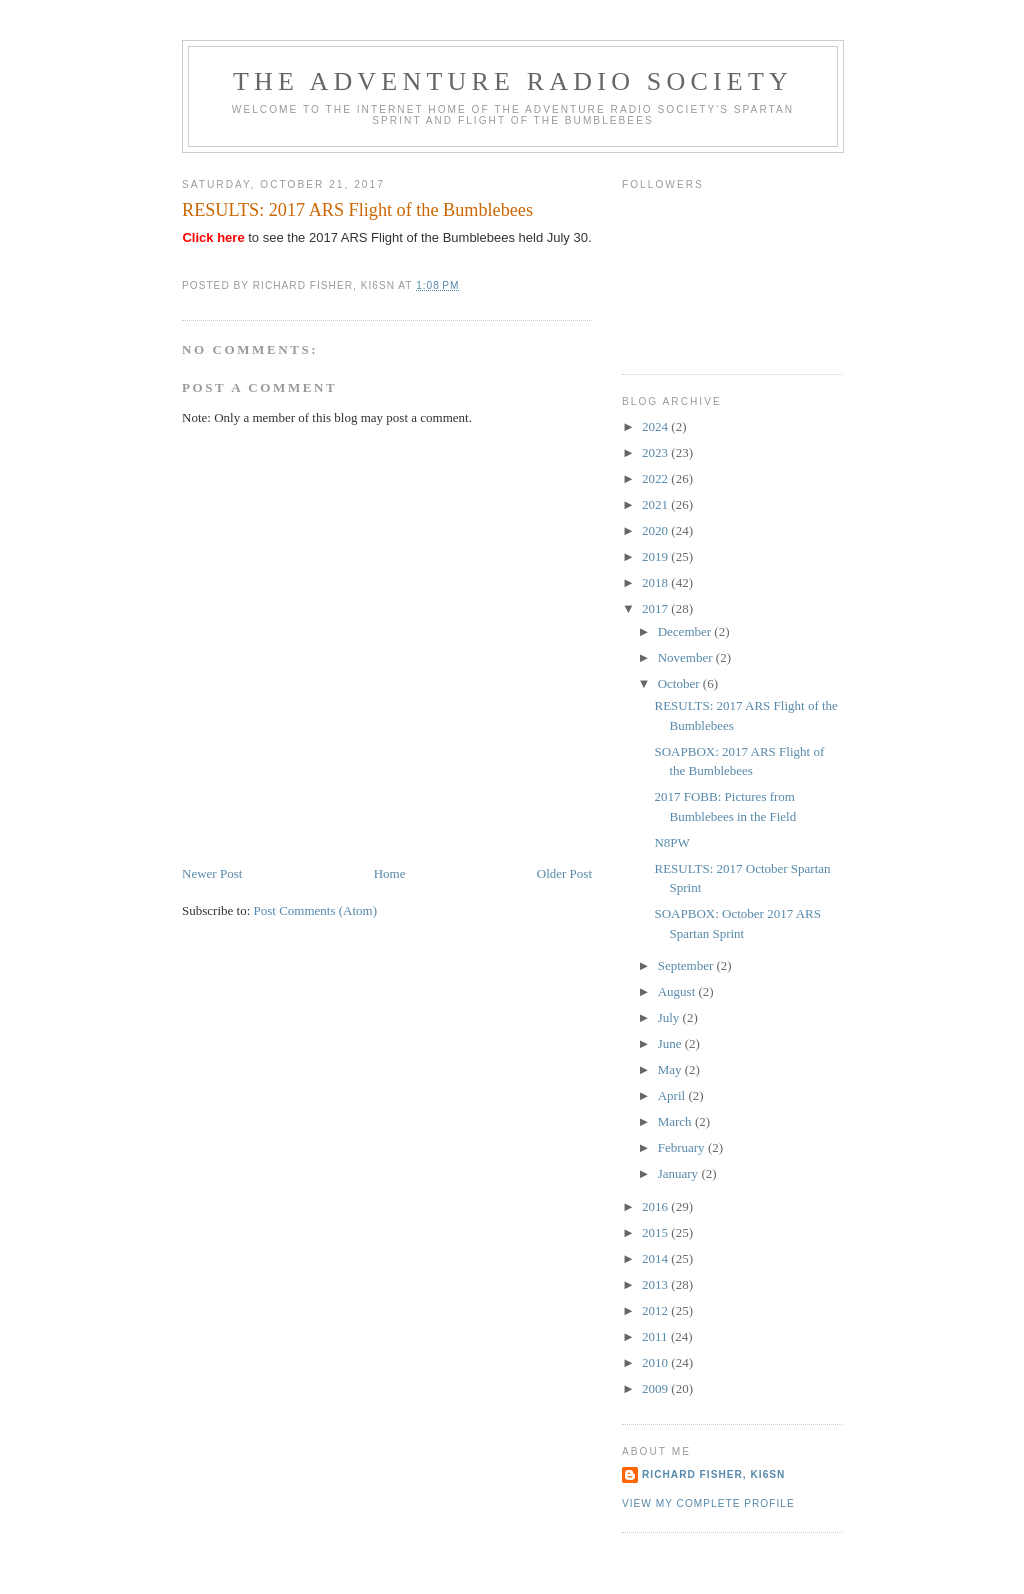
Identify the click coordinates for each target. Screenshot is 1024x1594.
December (686, 631)
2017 (656, 608)
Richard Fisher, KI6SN (713, 1474)
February (683, 1147)
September (687, 965)
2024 (656, 426)
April (673, 1095)
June (671, 1043)
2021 (656, 504)
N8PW (671, 842)
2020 (656, 530)
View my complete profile (708, 1503)
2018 (656, 582)
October (680, 683)
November (687, 657)
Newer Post (212, 873)
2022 (656, 478)
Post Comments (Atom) (316, 910)
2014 (656, 1258)
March (676, 1121)
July (670, 1017)
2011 (656, 1336)
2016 (656, 1206)
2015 (656, 1232)
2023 (656, 452)
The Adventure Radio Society (513, 81)
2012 (656, 1310)
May (671, 1069)
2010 (656, 1362)
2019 (656, 556)
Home (390, 873)
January (680, 1173)
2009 (656, 1388)
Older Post (564, 873)
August (678, 991)
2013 (656, 1284)
